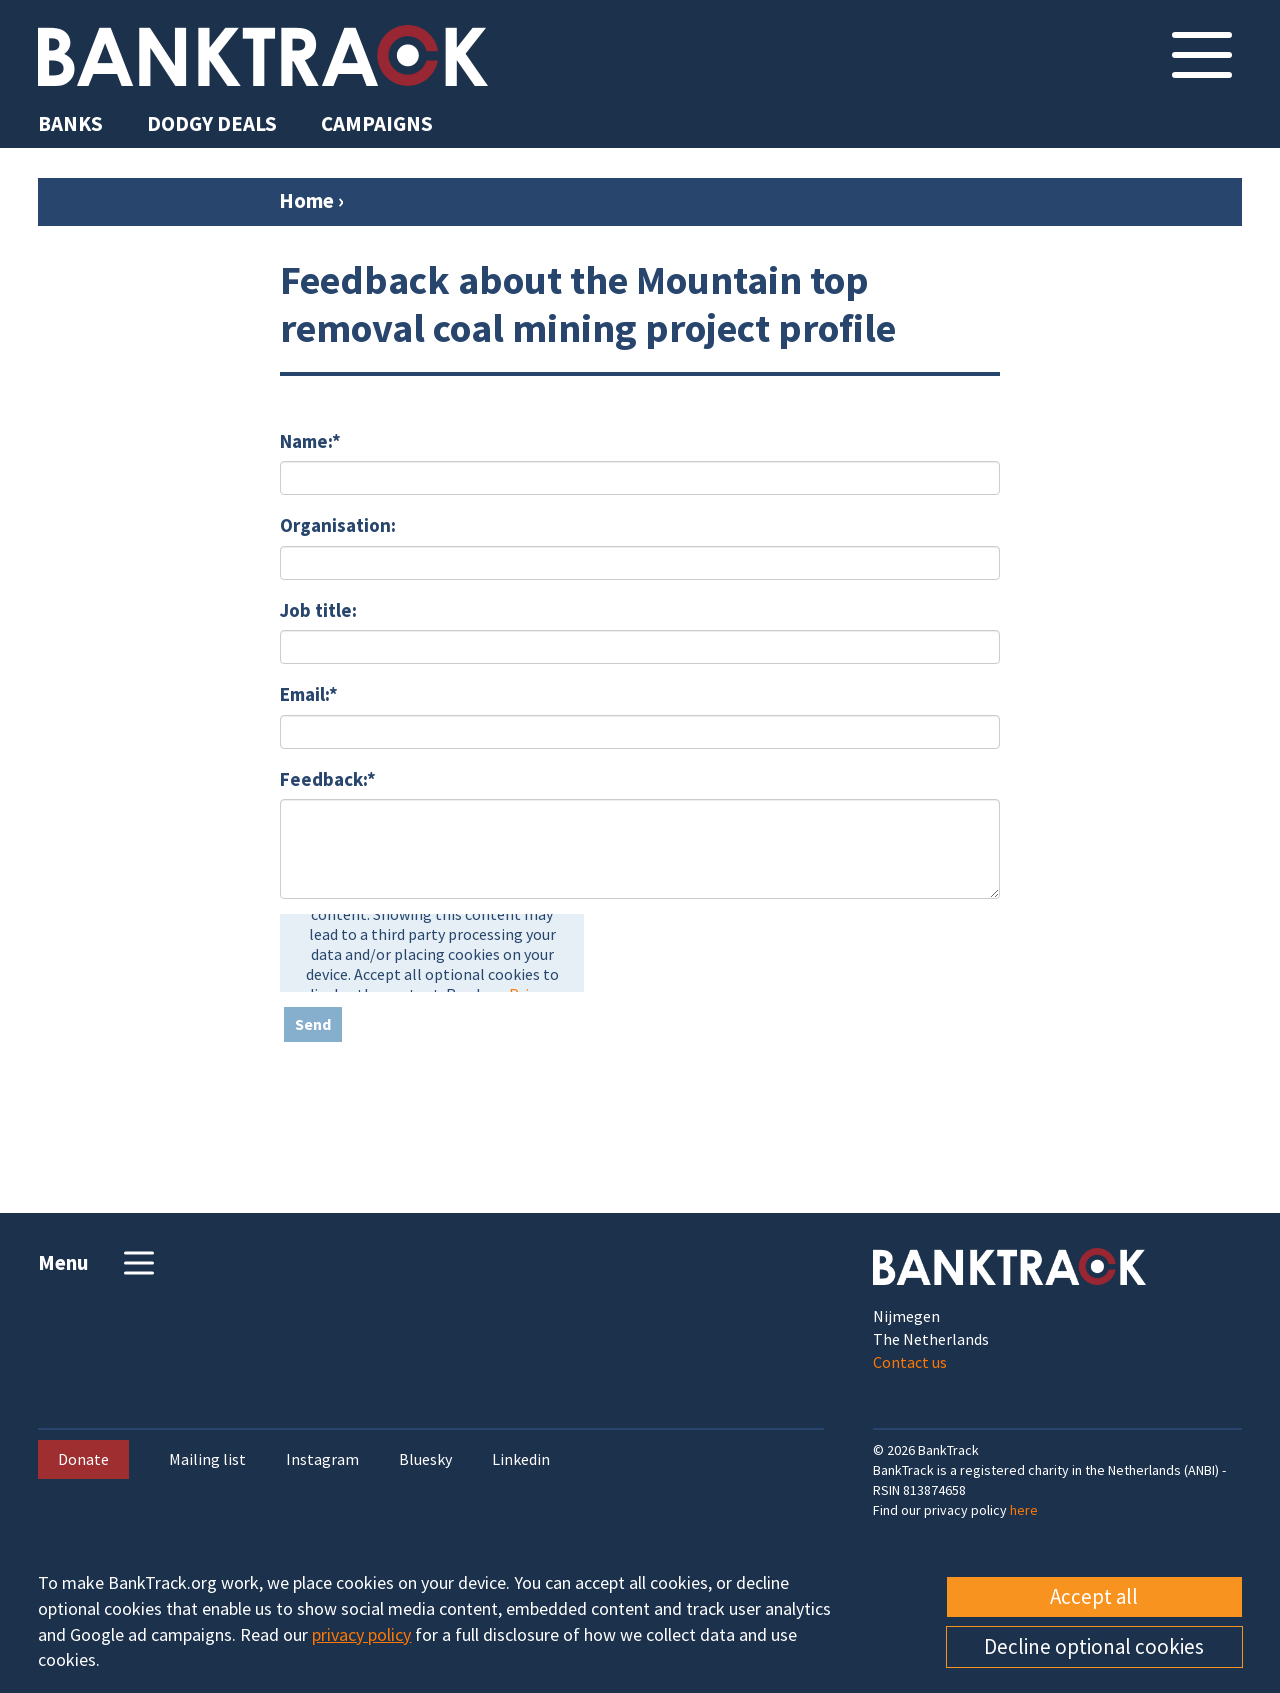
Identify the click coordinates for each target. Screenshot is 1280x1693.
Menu (98, 1263)
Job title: (318, 610)
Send (313, 1024)
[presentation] (432, 953)
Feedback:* (328, 779)
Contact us (910, 1362)
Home (306, 200)
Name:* (310, 441)
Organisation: (338, 525)
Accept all (1094, 1596)
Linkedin (521, 1459)
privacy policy (361, 1634)
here (1024, 1510)
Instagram (322, 1459)
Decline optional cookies (1094, 1646)
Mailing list (207, 1459)
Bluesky (425, 1459)
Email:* (309, 694)
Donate (83, 1459)
